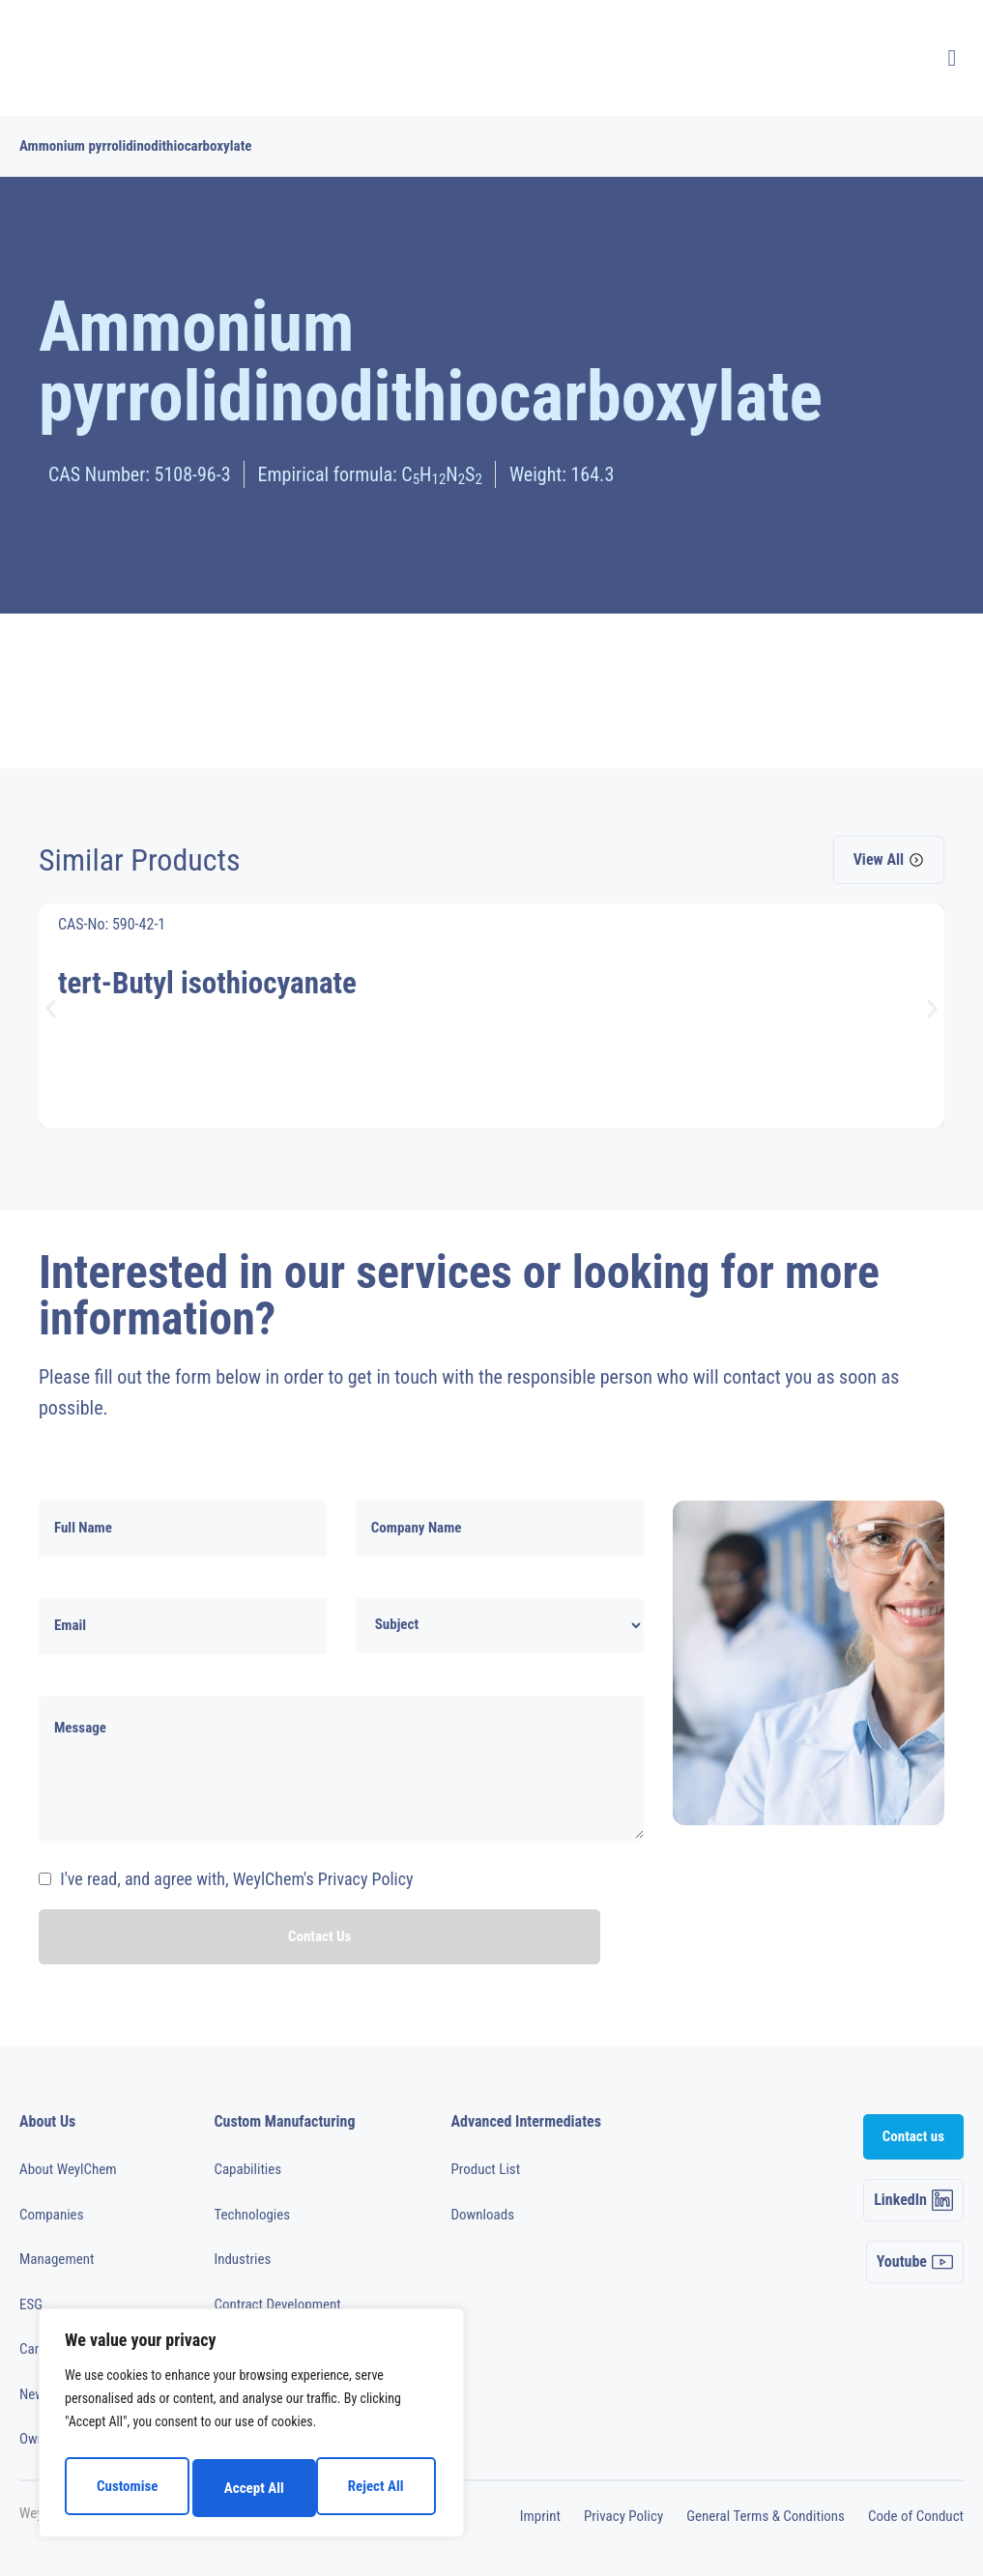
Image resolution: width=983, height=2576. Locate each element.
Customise (125, 2488)
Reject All (252, 2488)
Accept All (378, 2488)
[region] (251, 2428)
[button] (51, 1008)
